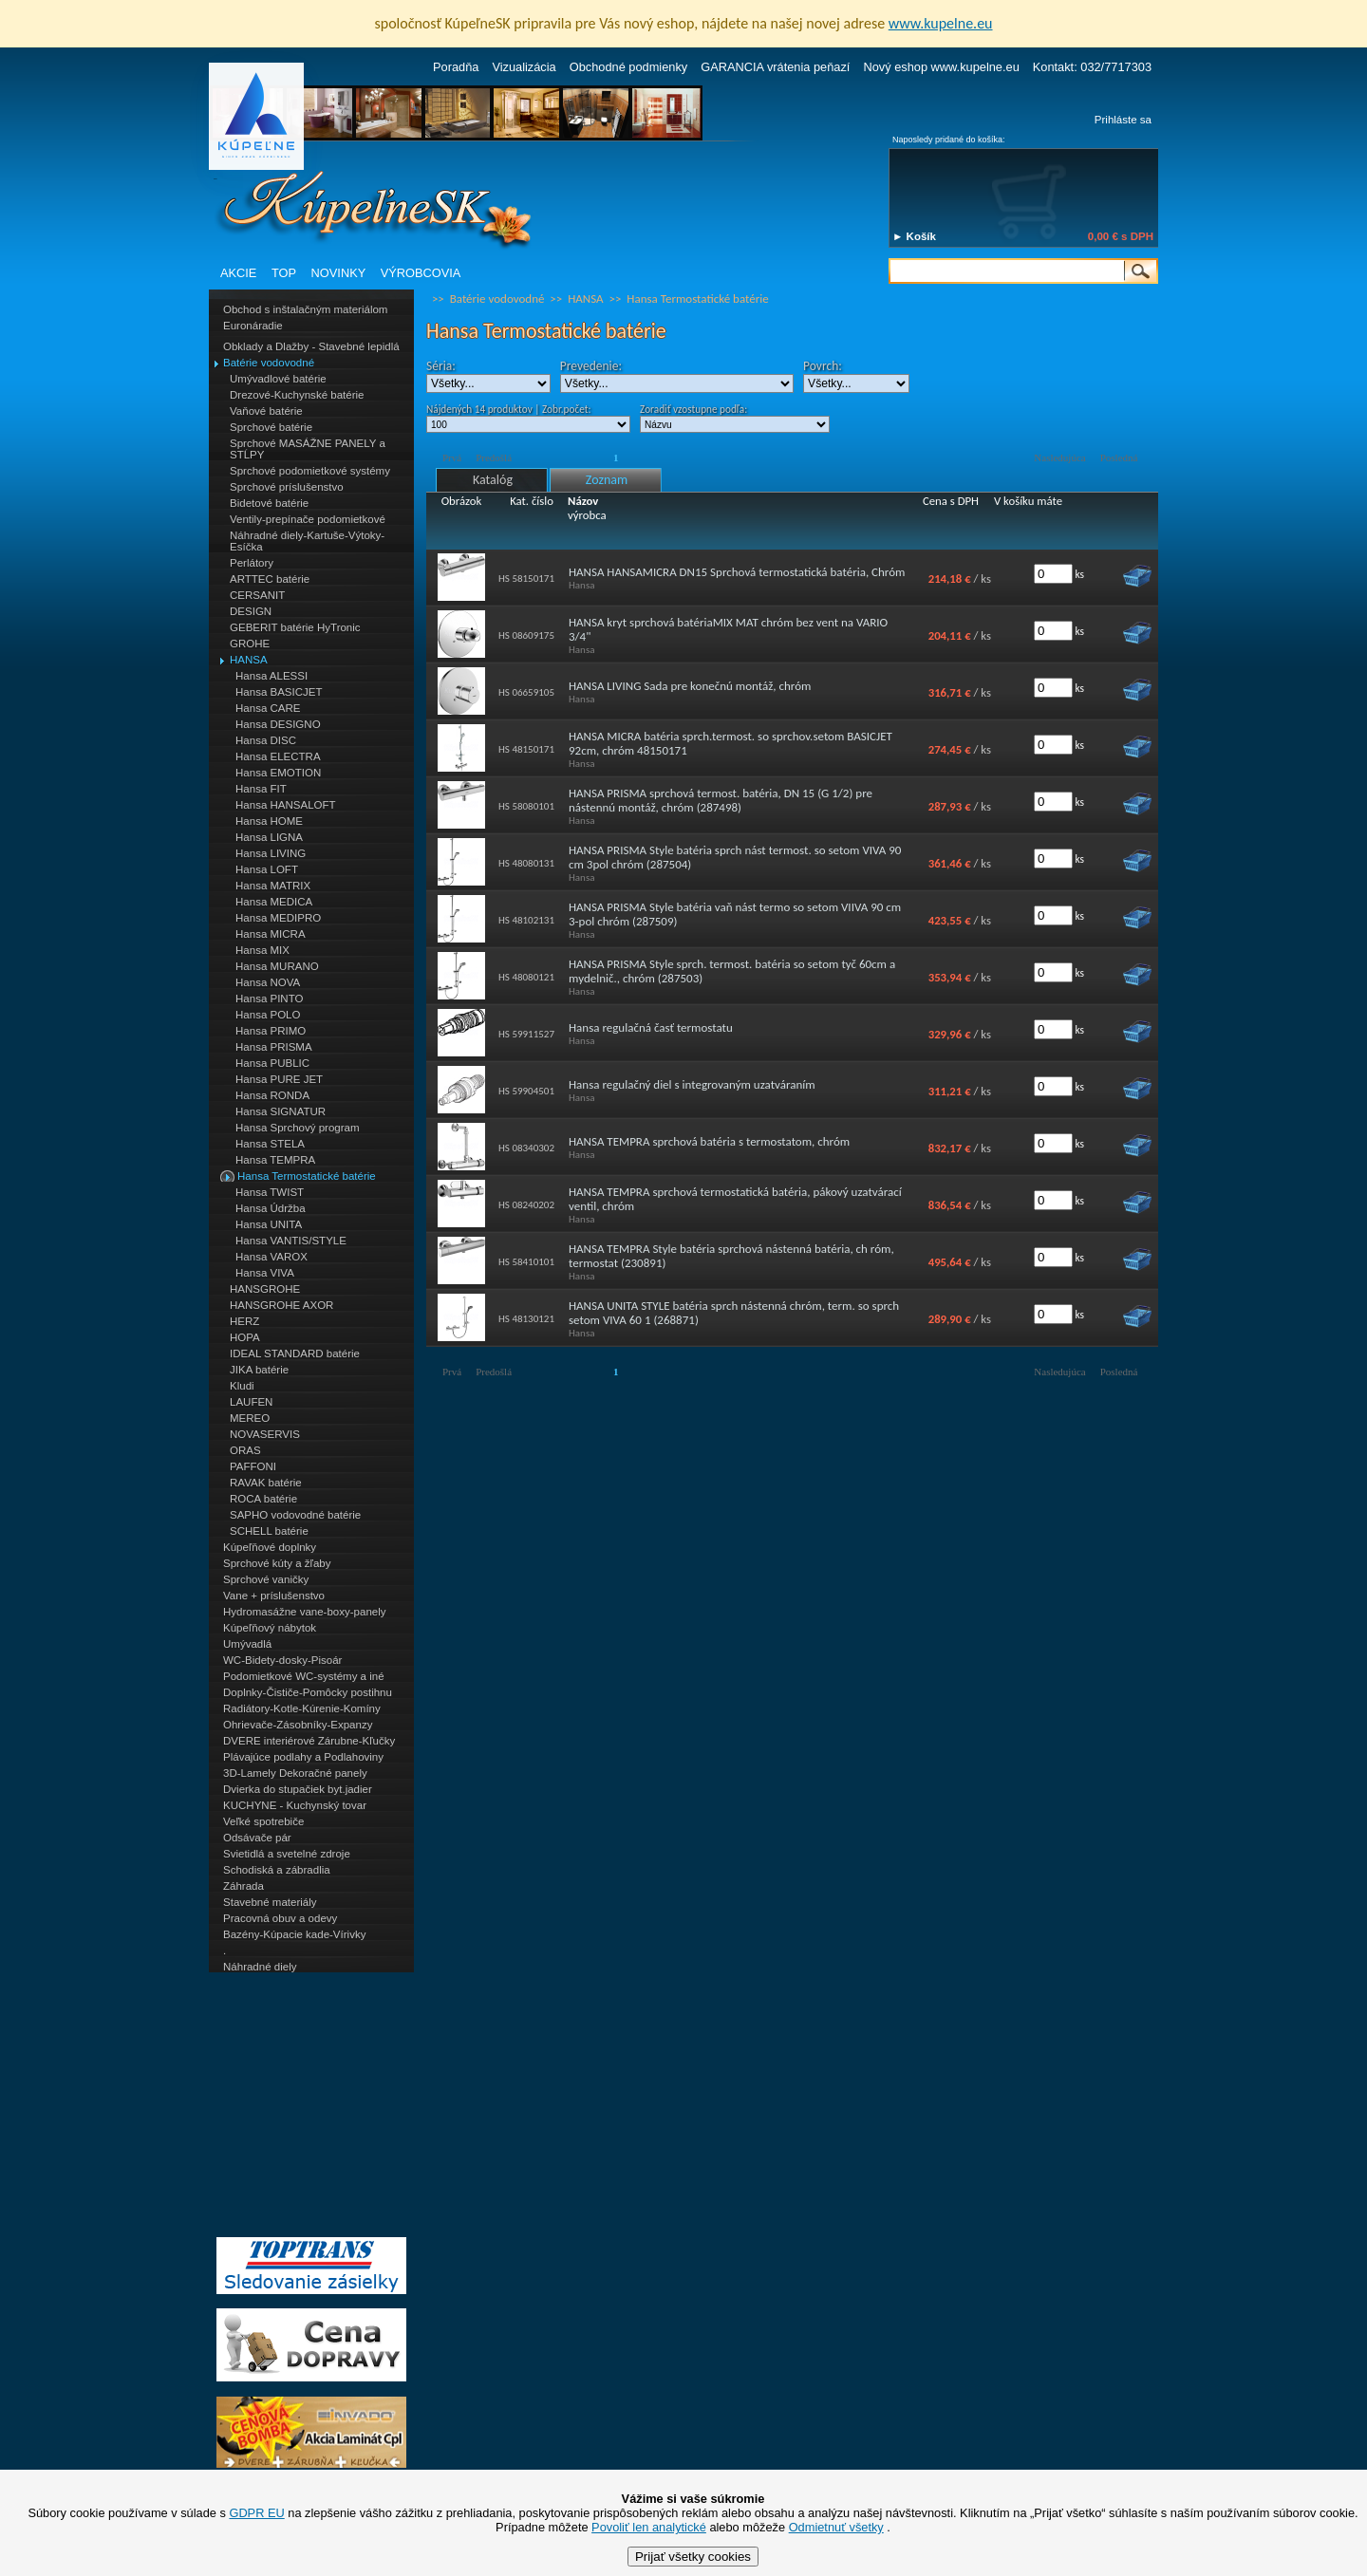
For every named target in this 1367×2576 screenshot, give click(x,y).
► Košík (914, 236)
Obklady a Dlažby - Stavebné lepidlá (311, 346)
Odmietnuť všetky (836, 2527)
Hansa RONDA (272, 1095)
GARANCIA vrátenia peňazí (775, 67)
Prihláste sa (1123, 119)
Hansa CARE (267, 708)
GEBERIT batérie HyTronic (295, 627)
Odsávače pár (257, 1837)
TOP (284, 273)
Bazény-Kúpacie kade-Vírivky (294, 1934)
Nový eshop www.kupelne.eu (941, 67)
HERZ (244, 1321)
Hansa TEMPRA (275, 1160)
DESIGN (251, 611)
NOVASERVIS (265, 1434)
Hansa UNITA (268, 1224)
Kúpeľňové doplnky (269, 1547)
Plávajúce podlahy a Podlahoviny (303, 1757)
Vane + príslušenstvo (274, 1595)
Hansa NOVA (267, 982)
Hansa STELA (270, 1143)
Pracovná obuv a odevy (280, 1918)
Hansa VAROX (271, 1256)
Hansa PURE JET (279, 1079)
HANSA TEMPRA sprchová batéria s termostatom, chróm (709, 1141)
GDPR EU (256, 2513)
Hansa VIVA (264, 1273)
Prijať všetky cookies (693, 2556)
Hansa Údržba (270, 1208)
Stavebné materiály (270, 1902)
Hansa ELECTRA (278, 756)
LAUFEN (251, 1402)
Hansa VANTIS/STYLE (290, 1240)
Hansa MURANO (277, 966)
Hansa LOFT (266, 869)
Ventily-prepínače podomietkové (307, 519)
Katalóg (493, 480)
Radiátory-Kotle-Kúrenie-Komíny (302, 1708)
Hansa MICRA (270, 934)
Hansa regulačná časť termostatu (651, 1027)
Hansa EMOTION (278, 772)
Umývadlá (247, 1644)
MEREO (250, 1418)
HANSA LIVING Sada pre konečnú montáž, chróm (690, 686)
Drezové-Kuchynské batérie (297, 395)
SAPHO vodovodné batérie (295, 1515)
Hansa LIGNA (269, 837)
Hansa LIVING (270, 853)
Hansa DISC (265, 740)
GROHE (250, 643)
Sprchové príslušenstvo (287, 487)
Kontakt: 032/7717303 (1092, 67)
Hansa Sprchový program (297, 1127)
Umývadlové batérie (278, 378)
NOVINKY (338, 273)
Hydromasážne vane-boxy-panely (304, 1611)
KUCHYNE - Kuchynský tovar (294, 1805)
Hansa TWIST (269, 1192)
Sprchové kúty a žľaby (276, 1563)
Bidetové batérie (269, 503)
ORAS (245, 1450)
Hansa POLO (268, 1014)
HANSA (249, 659)
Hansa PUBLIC (272, 1063)
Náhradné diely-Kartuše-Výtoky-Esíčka (307, 541)
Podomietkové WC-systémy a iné (303, 1676)
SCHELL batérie (269, 1531)
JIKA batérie (259, 1369)
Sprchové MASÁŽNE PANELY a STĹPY (307, 449)
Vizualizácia (523, 67)
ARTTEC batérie (269, 579)
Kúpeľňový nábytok (269, 1627)
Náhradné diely (259, 1966)
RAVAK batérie (266, 1482)
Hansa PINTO (269, 998)
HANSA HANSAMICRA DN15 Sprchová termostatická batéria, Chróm (737, 572)
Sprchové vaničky (266, 1579)
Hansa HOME (269, 821)
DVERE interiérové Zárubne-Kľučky (309, 1740)
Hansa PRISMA (273, 1047)
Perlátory (251, 563)
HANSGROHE (265, 1289)
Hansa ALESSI (271, 675)
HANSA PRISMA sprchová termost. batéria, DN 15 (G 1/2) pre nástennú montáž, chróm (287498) (720, 800)
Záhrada (243, 1886)
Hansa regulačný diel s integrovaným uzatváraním (692, 1084)
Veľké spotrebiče (263, 1821)
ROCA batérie (263, 1498)
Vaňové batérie (266, 411)
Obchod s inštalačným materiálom (305, 309)
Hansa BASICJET (279, 692)
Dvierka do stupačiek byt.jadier (297, 1789)
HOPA (245, 1337)
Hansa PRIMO (270, 1030)
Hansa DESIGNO (278, 724)
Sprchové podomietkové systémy (310, 470)
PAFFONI (253, 1466)
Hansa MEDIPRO (278, 918)
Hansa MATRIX (272, 885)
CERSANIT (257, 595)
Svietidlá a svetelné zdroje (286, 1853)
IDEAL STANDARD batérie (295, 1353)
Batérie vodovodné (268, 362)
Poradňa (455, 67)
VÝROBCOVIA (421, 273)
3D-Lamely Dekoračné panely (295, 1773)
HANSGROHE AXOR (281, 1305)
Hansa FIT (261, 788)
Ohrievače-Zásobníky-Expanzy (297, 1724)
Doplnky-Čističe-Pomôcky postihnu (307, 1692)
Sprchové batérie (271, 427)
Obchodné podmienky (629, 67)
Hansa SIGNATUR (280, 1111)
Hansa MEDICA (273, 901)
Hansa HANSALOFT (285, 805)
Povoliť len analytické (648, 2527)
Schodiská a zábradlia (276, 1870)
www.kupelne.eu (941, 23)
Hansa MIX (262, 950)
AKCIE (238, 273)
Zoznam (606, 480)
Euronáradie (253, 325)
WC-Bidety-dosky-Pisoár (282, 1660)
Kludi (242, 1385)
